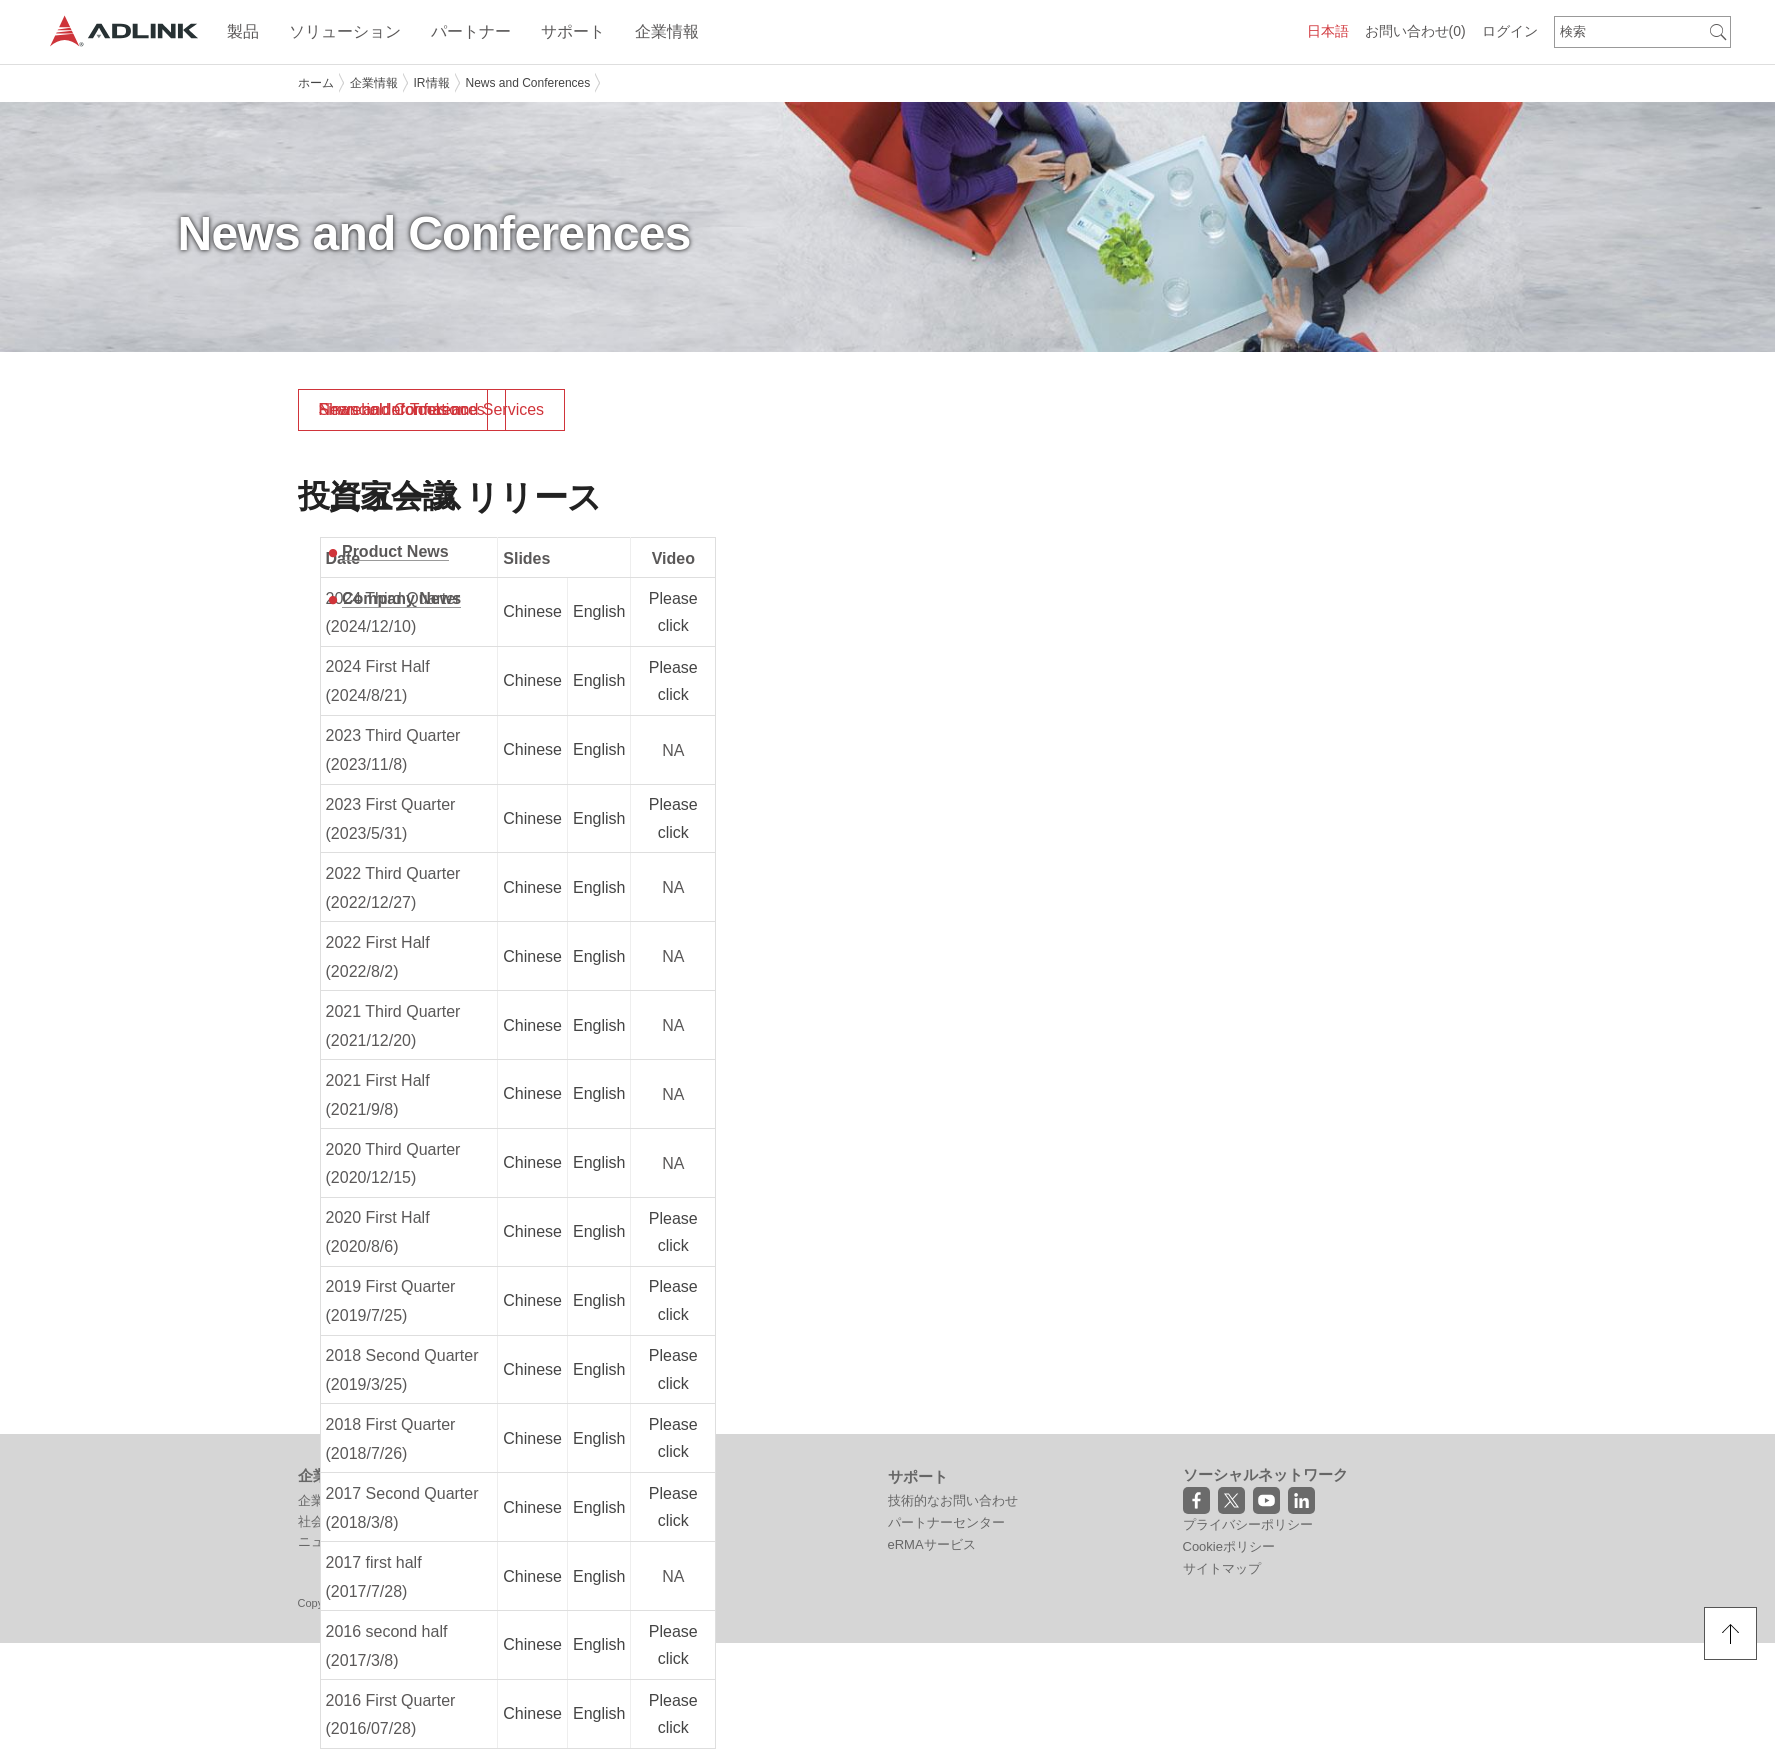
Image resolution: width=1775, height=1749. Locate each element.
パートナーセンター (946, 1522)
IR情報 (432, 83)
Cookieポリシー (1229, 1546)
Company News (401, 598)
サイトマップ (1222, 1568)
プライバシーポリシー (1248, 1524)
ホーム (316, 83)
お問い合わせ (1415, 31)
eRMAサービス (932, 1544)
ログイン (1510, 31)
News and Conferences (528, 83)
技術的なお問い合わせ (953, 1500)
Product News (395, 551)
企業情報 (374, 83)
